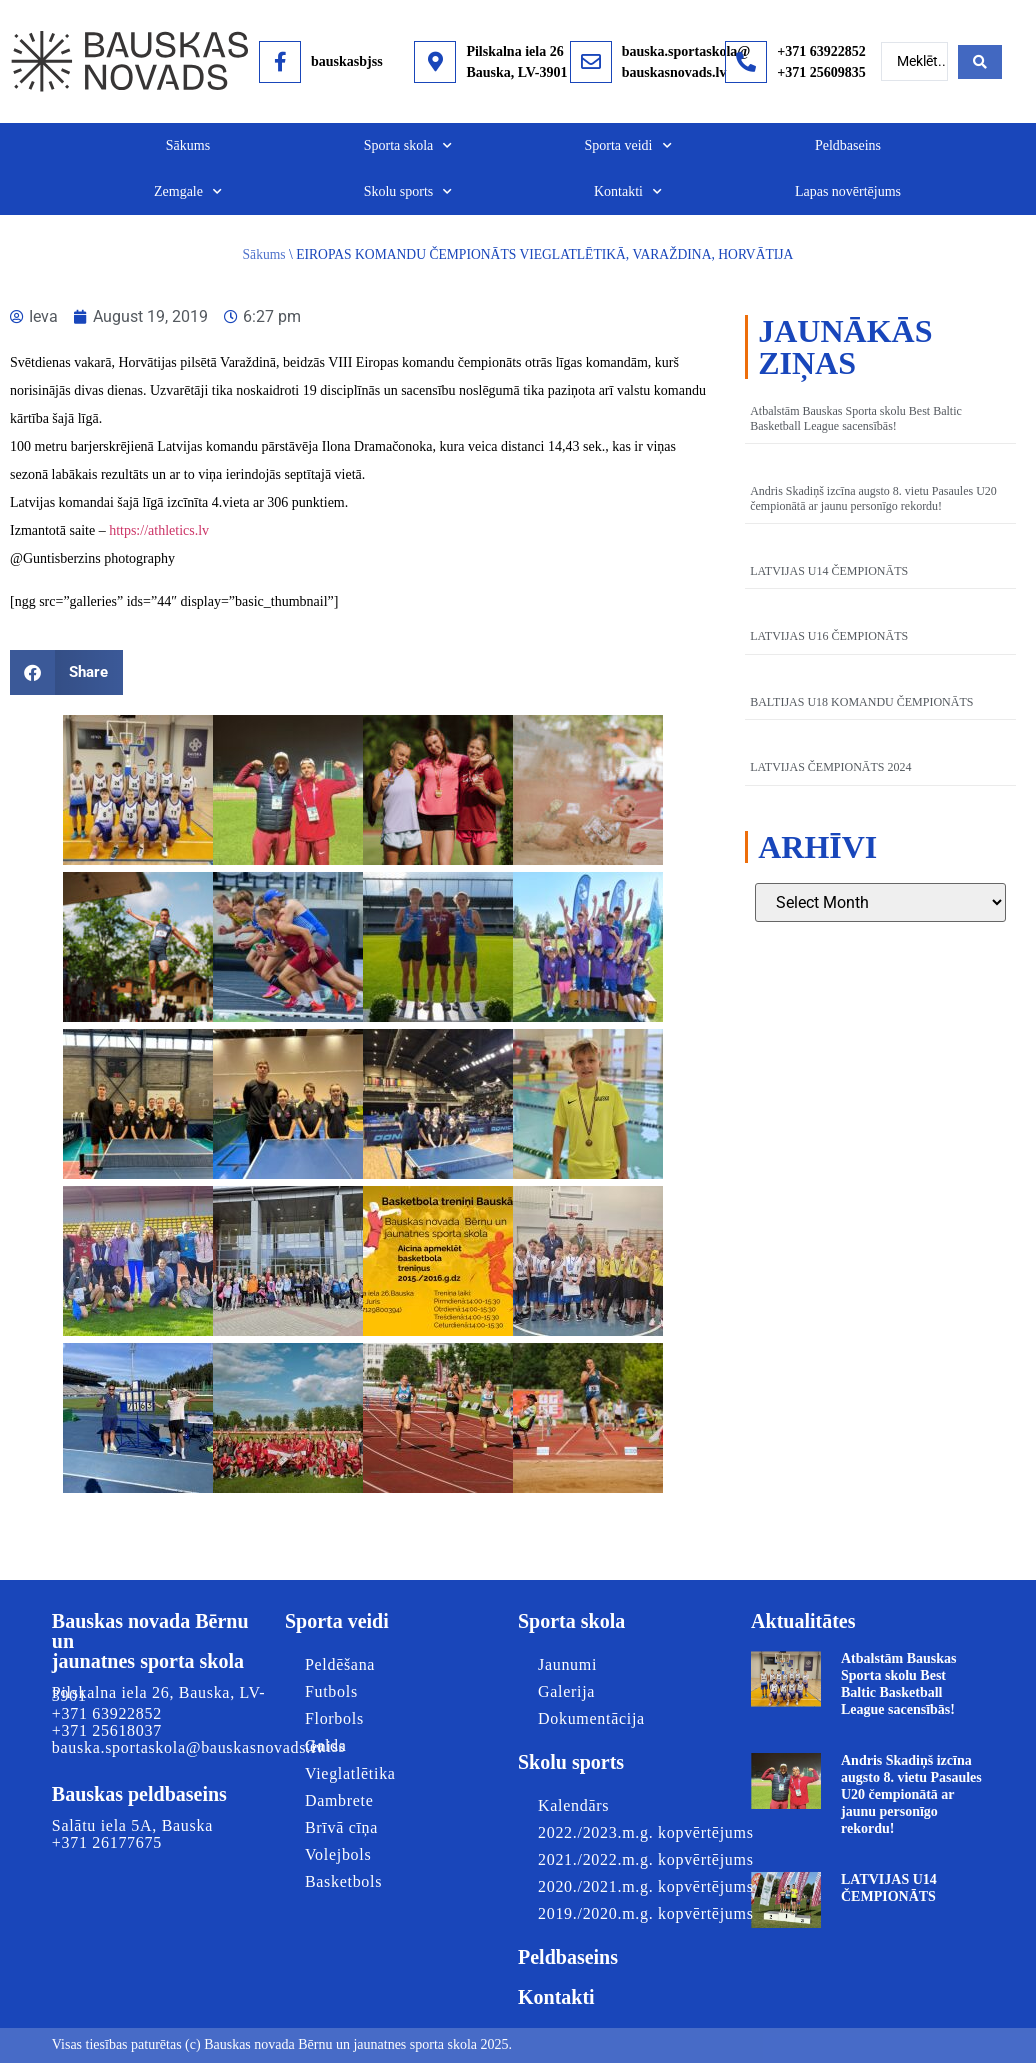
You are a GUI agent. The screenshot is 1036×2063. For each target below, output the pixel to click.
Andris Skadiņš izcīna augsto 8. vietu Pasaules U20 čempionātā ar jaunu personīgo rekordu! (873, 498)
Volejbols (338, 1854)
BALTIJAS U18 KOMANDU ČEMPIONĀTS (861, 702)
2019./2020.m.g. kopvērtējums (646, 1913)
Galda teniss (326, 1746)
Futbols (331, 1691)
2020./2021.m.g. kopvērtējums (646, 1886)
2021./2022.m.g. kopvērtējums (646, 1859)
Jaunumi (567, 1664)
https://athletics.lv (159, 530)
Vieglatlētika (350, 1773)
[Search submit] (980, 62)
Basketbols (343, 1881)
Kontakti (628, 192)
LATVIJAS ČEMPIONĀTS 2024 (830, 767)
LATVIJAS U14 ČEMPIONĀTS (829, 571)
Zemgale (188, 192)
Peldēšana (340, 1664)
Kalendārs (573, 1805)
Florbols (334, 1718)
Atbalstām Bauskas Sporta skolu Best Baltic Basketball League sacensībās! (856, 418)
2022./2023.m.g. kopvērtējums (646, 1832)
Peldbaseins (848, 145)
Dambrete (339, 1800)
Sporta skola (408, 146)
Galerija (566, 1691)
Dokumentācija (586, 1718)
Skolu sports (408, 192)
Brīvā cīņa (341, 1827)
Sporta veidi (627, 146)
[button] (66, 672)
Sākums (188, 145)
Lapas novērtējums (848, 191)
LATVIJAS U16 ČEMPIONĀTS (829, 636)
